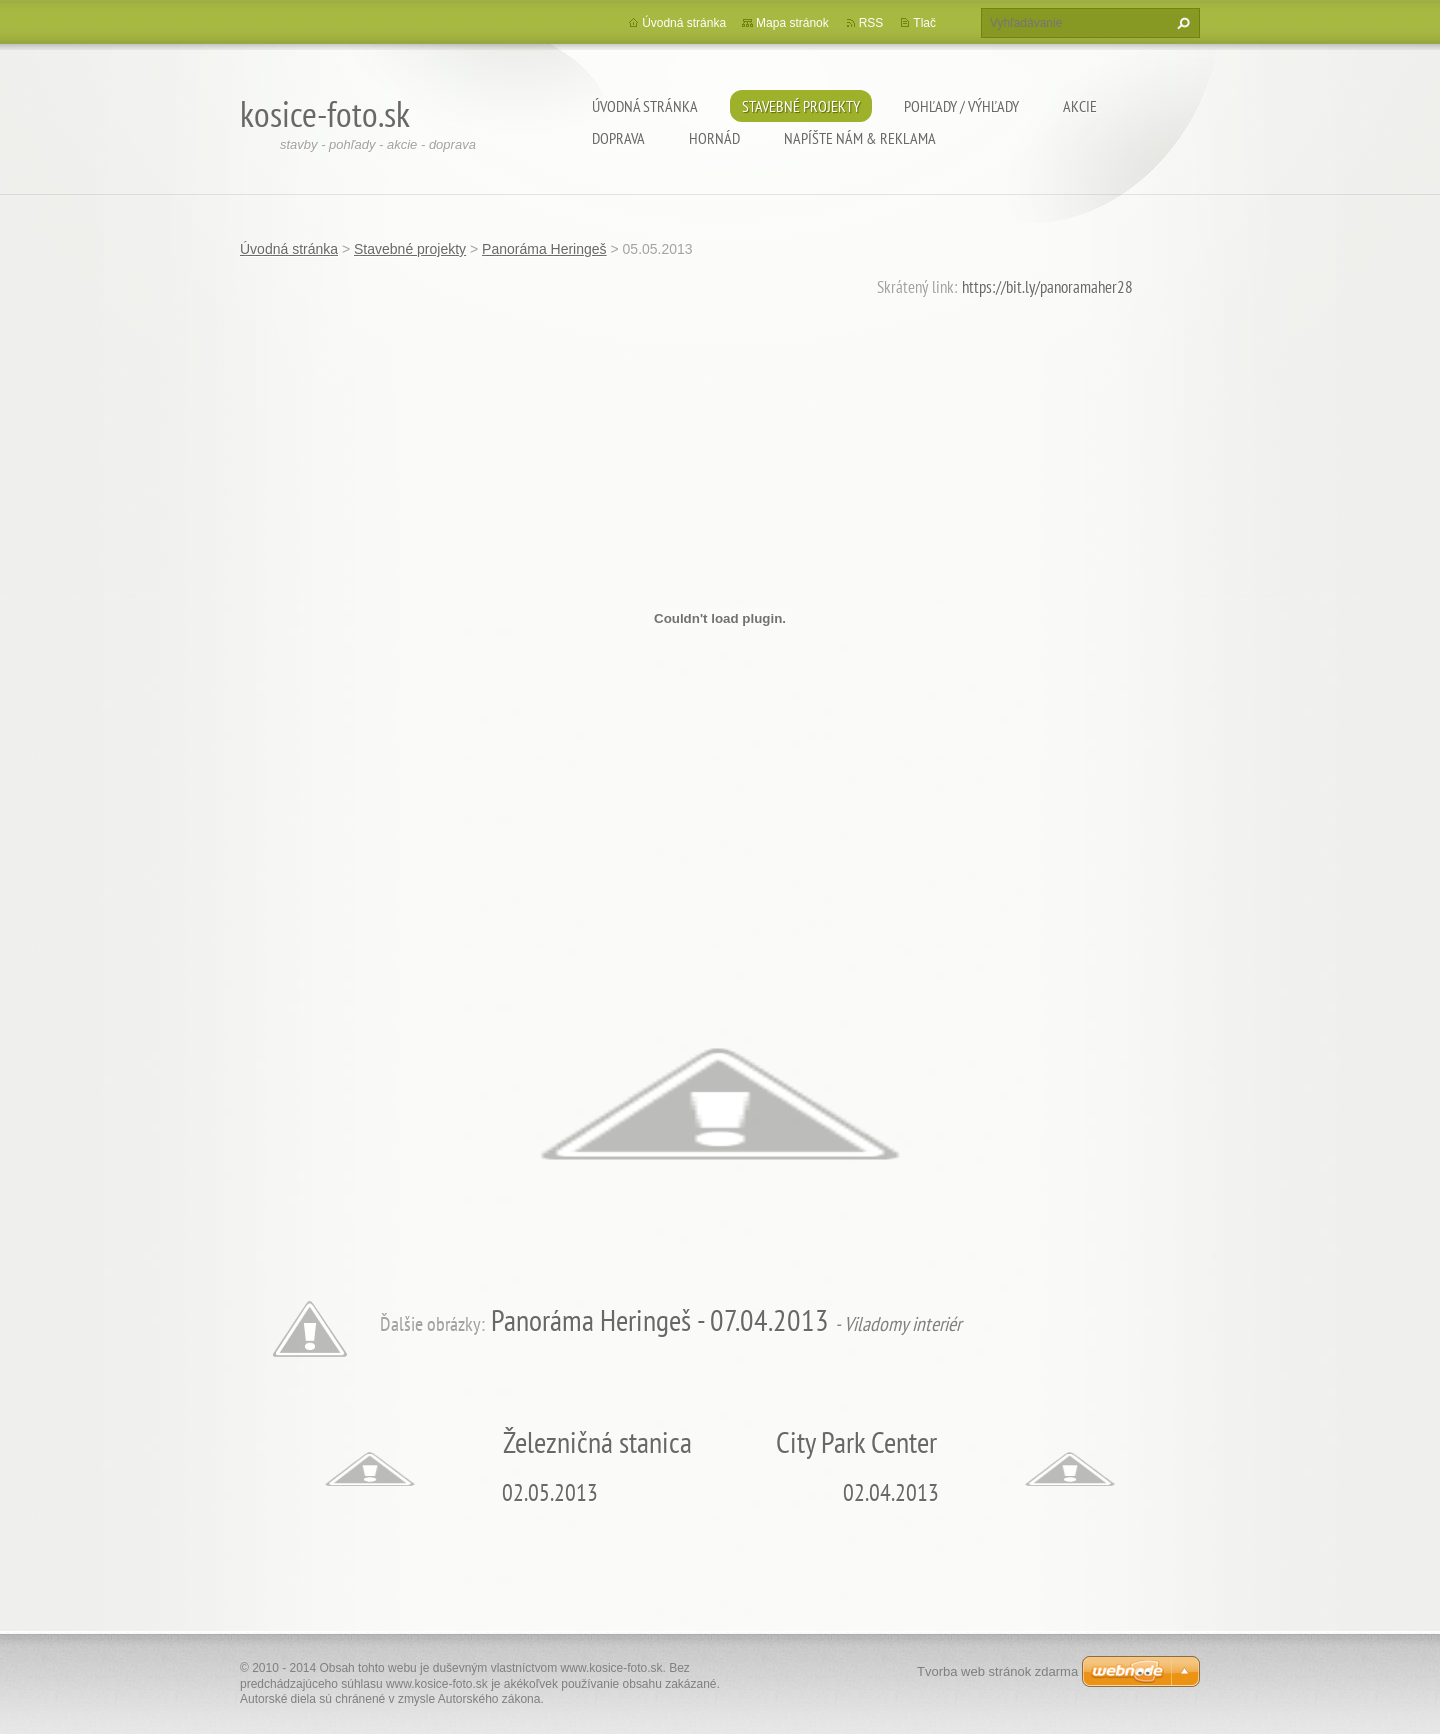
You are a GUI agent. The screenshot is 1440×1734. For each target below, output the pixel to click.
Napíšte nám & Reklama (860, 138)
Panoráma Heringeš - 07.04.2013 (660, 1319)
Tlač (924, 23)
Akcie (1080, 106)
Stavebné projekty (801, 106)
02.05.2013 (550, 1492)
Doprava (618, 138)
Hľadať (1181, 23)
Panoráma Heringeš (544, 249)
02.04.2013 (891, 1492)
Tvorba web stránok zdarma (997, 1671)
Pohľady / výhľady (961, 106)
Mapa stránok (792, 23)
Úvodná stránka (645, 106)
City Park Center (856, 1441)
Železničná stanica (597, 1441)
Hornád (714, 138)
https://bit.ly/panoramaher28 (1047, 287)
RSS (871, 23)
